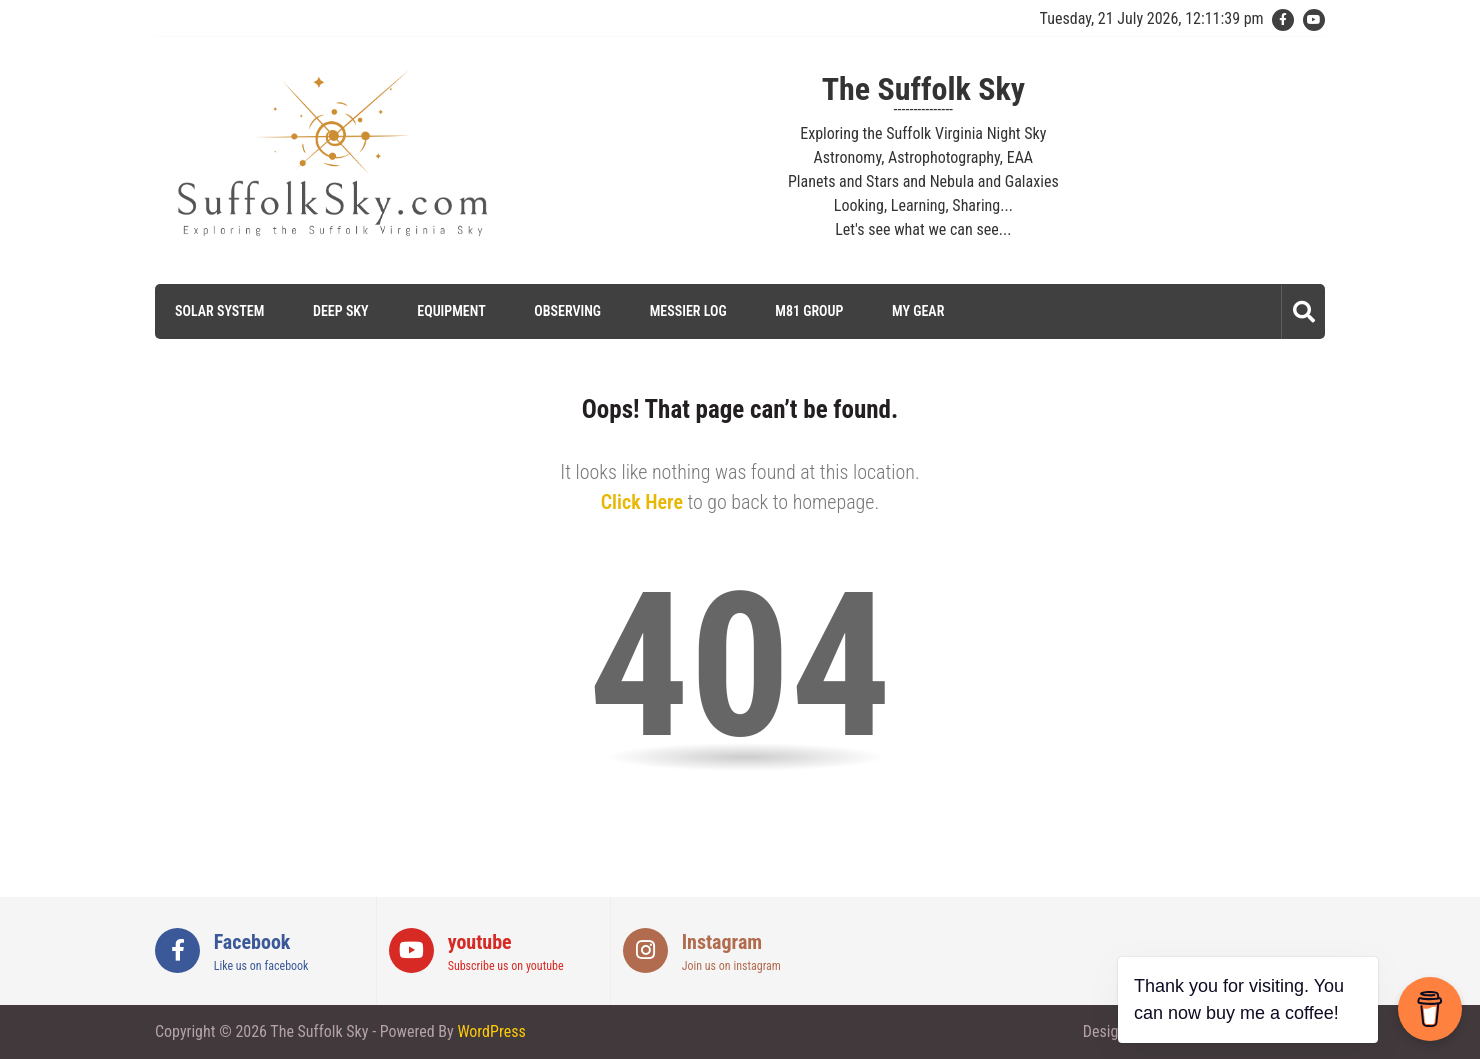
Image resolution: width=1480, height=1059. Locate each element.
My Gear (918, 311)
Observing (567, 311)
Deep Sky (341, 311)
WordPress (491, 1031)
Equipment (451, 311)
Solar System (219, 311)
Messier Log (688, 311)
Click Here (642, 502)
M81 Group (809, 311)
